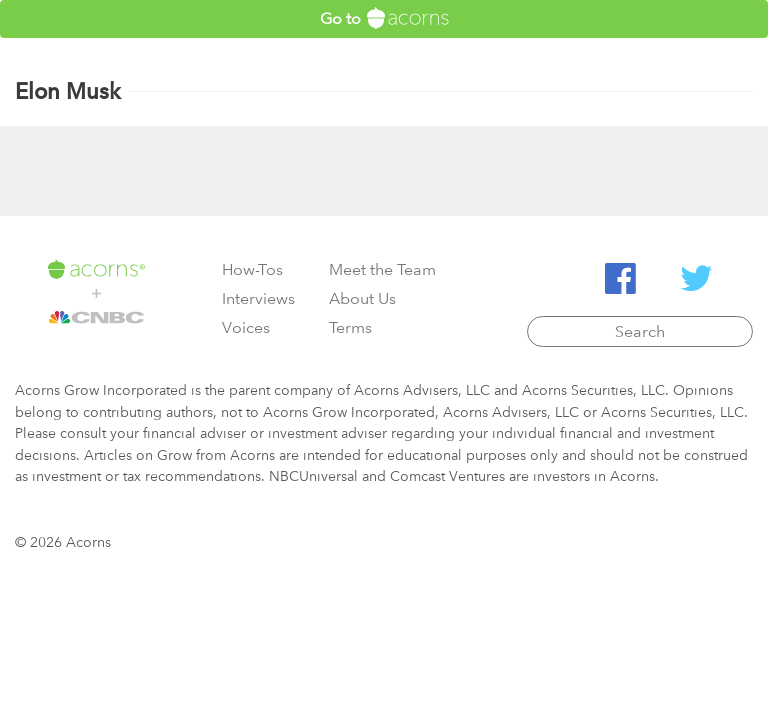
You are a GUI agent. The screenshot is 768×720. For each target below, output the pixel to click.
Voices (246, 327)
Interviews (258, 298)
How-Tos (252, 269)
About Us (362, 298)
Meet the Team (382, 269)
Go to (384, 18)
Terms (350, 327)
